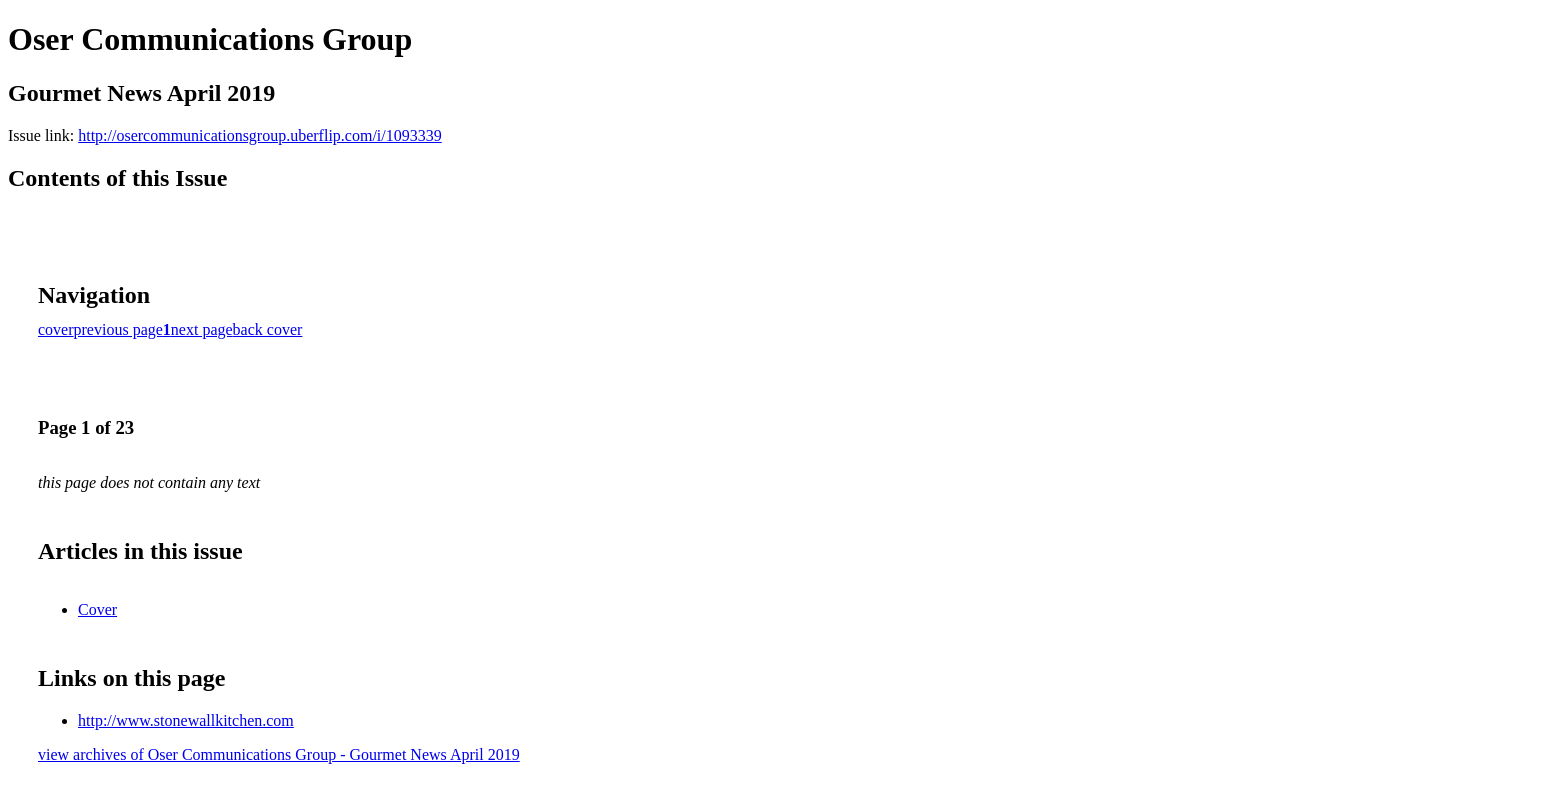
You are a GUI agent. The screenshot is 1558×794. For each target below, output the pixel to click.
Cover (97, 609)
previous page (118, 329)
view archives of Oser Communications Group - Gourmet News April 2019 (279, 754)
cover (56, 329)
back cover (268, 329)
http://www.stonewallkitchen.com (186, 720)
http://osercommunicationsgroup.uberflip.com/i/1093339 (260, 135)
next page (202, 329)
